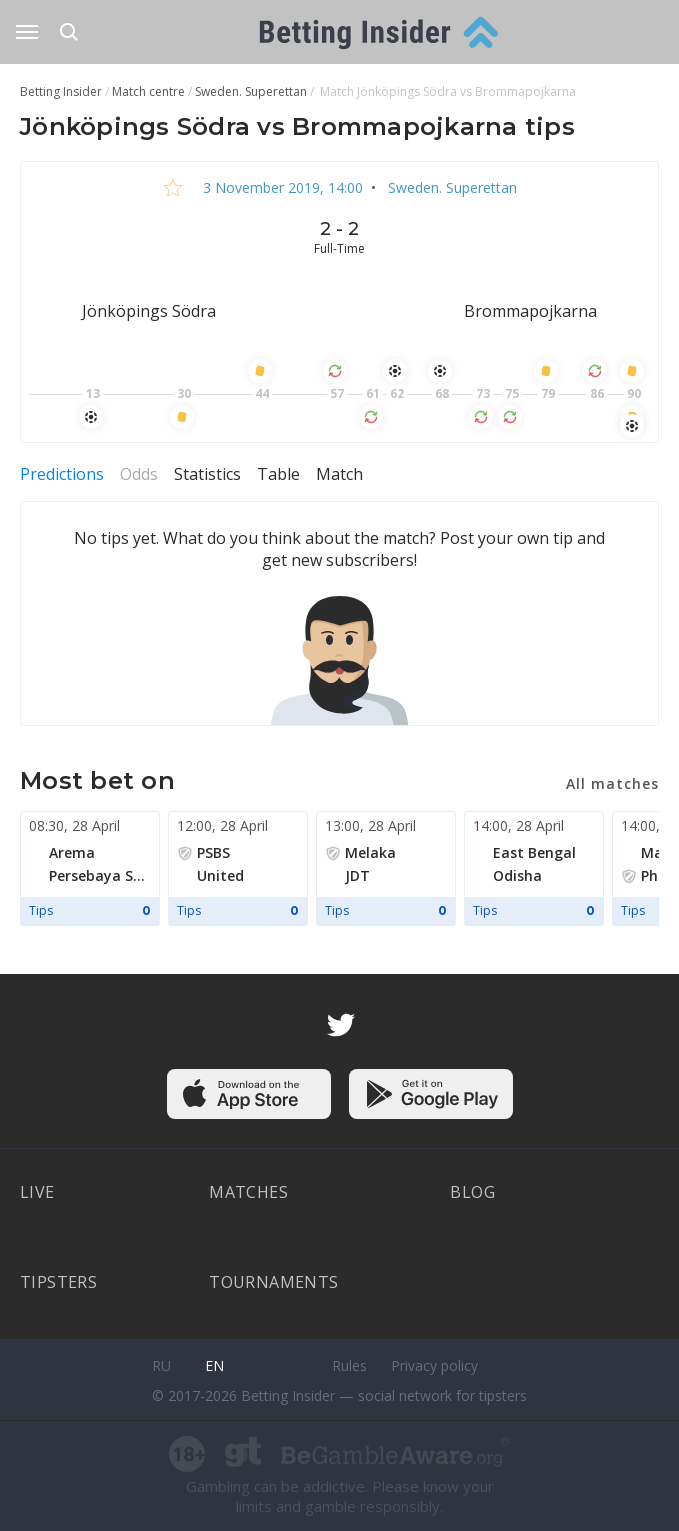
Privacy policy (434, 1365)
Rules (349, 1365)
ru (161, 1365)
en (214, 1365)
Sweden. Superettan (450, 187)
